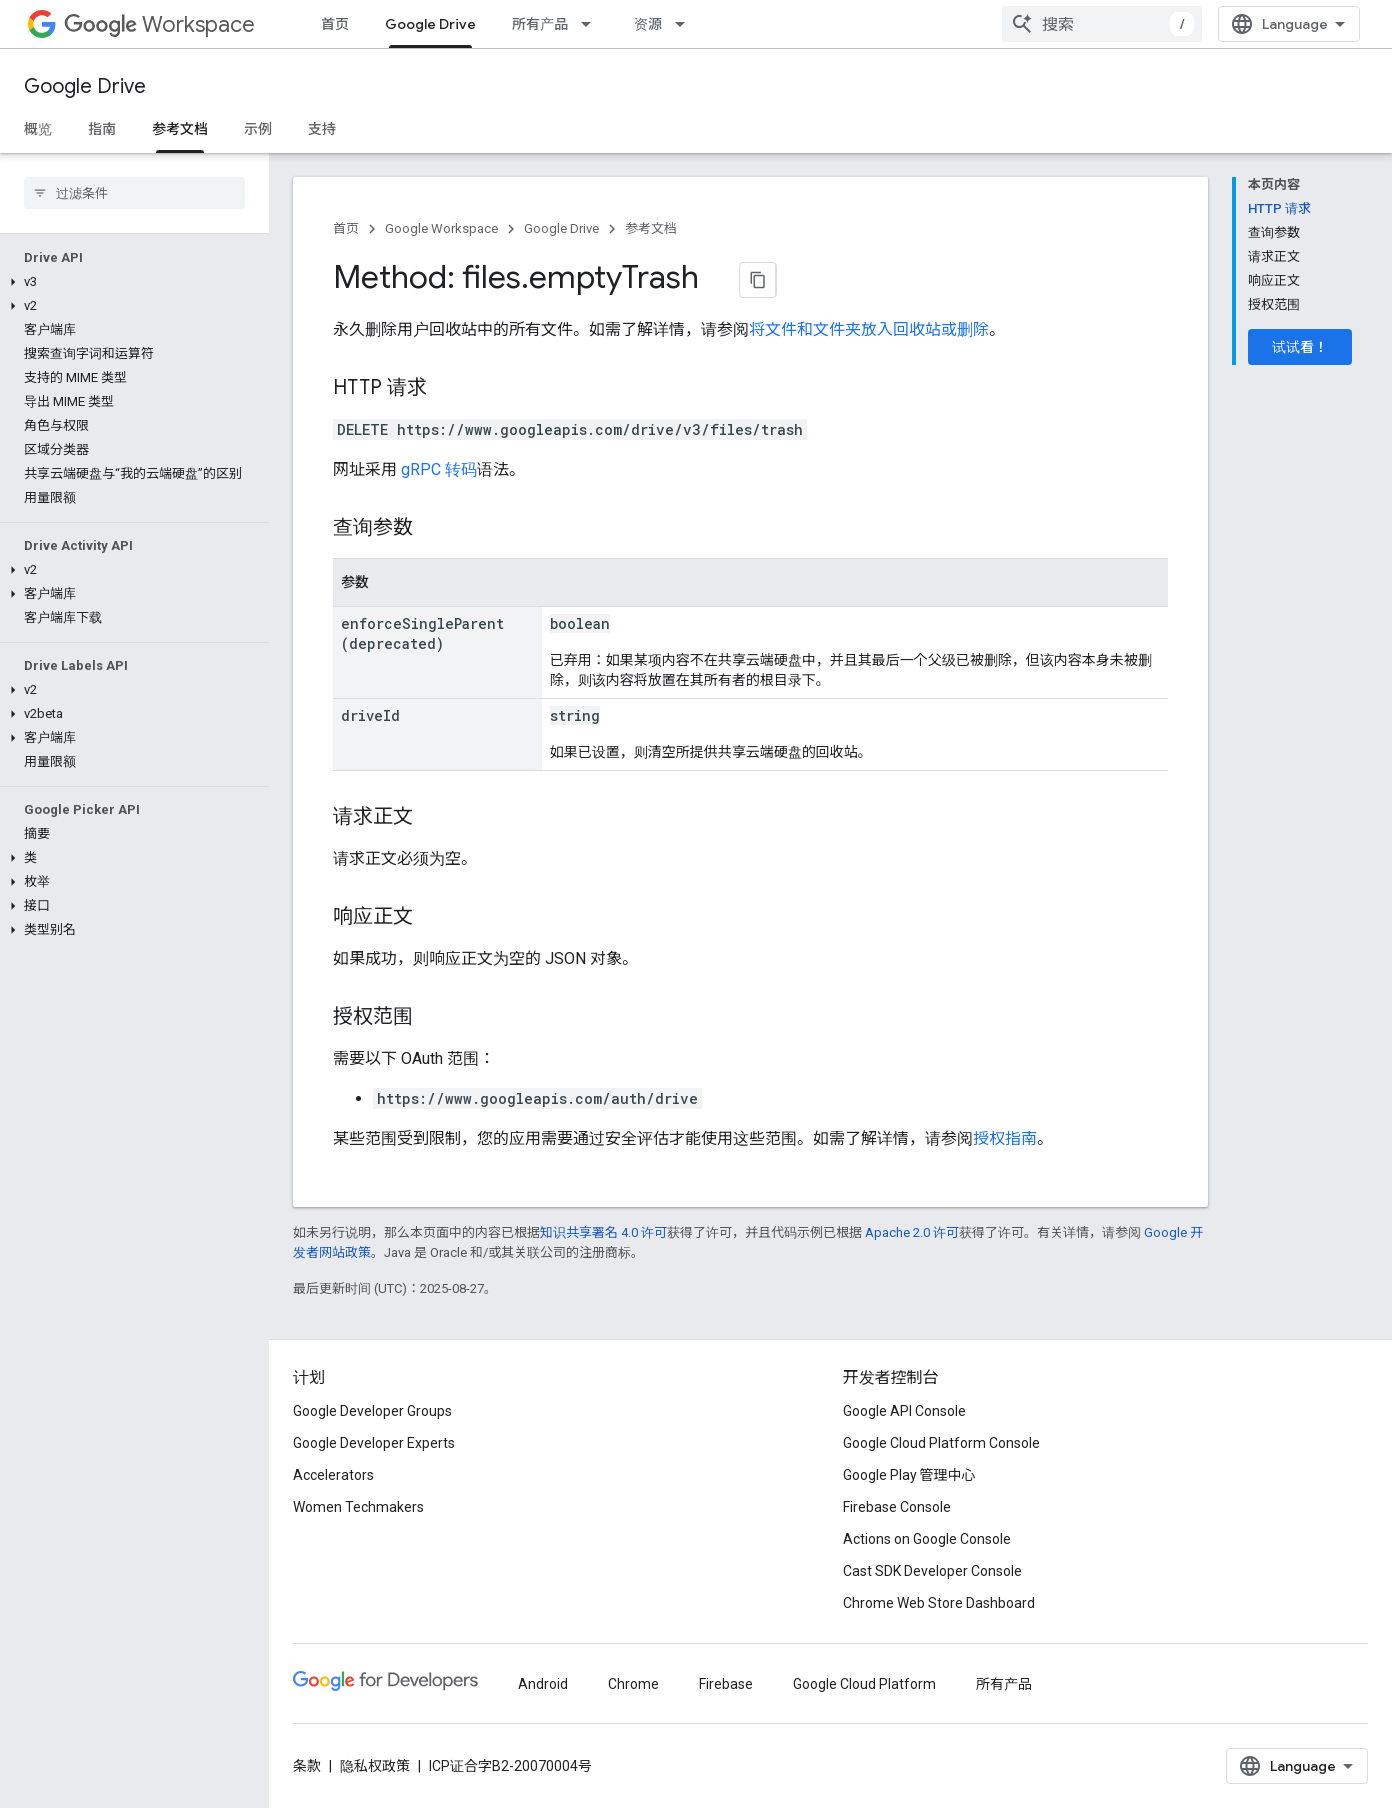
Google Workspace (441, 228)
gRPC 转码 (439, 469)
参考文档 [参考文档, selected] (180, 129)
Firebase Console (897, 1507)
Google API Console (904, 1411)
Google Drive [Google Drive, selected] (430, 24)
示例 (258, 129)
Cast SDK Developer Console (932, 1571)
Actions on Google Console (927, 1539)
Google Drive (85, 86)
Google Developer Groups (372, 1411)
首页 (335, 24)
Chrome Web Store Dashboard (939, 1603)
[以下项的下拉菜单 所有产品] (592, 24)
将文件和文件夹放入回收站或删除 (869, 329)
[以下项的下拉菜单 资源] (686, 24)
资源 (648, 24)
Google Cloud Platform (864, 1684)
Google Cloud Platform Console (941, 1443)
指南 (102, 129)
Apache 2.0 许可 (912, 1232)
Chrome (633, 1684)
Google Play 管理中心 (909, 1475)
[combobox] (1102, 24)
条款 (307, 1766)
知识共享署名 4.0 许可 (603, 1232)
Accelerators (333, 1475)
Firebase (726, 1684)
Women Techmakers (358, 1507)
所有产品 (540, 24)
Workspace (159, 24)
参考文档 (651, 228)
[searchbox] (134, 193)
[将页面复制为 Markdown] (758, 280)
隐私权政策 (375, 1766)
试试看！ (1300, 347)
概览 (38, 129)
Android (543, 1684)
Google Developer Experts (374, 1443)
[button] (130, 282)
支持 (322, 129)
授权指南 (1005, 1138)
